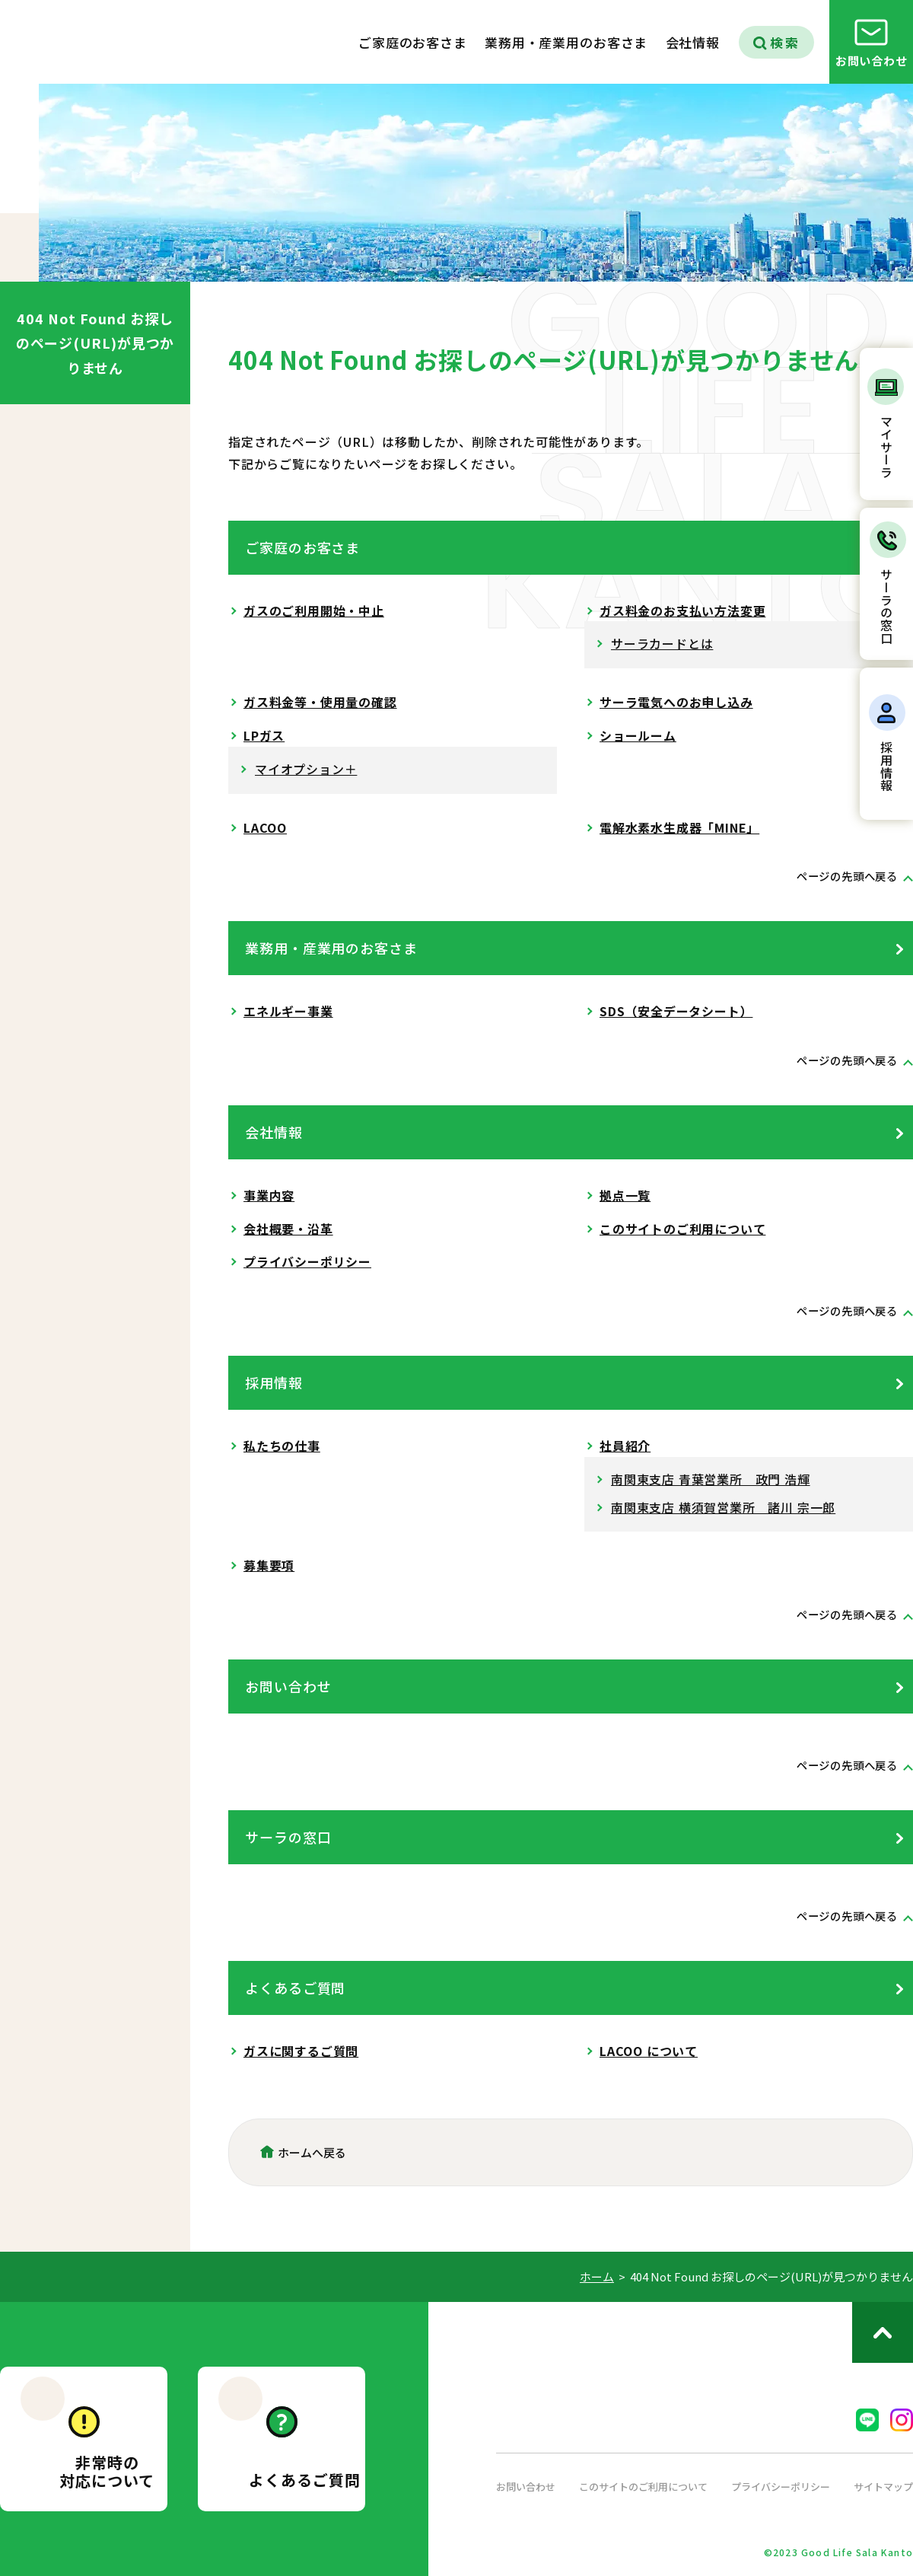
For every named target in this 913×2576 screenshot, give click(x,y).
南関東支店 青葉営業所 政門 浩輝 (710, 1479)
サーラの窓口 (288, 1837)
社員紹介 (625, 1445)
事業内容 (268, 1195)
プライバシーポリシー (307, 1261)
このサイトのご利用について (682, 1228)
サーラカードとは (662, 643)
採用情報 (274, 1382)
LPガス (264, 735)
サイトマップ (881, 2486)
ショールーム (638, 735)
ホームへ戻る (312, 2152)
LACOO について (649, 2051)
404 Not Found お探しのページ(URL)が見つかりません (95, 343)
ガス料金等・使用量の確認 (320, 702)
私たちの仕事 (281, 1445)
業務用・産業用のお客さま (331, 948)
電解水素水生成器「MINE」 (679, 827)
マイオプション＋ (306, 769)
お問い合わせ (288, 1686)
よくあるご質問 (295, 1987)
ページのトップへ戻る (882, 2332)
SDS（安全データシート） (676, 1011)
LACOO (265, 827)
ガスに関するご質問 (300, 2051)
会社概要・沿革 (288, 1228)
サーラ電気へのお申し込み (676, 702)
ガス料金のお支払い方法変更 (682, 610)
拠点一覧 (625, 1195)
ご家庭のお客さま (302, 547)
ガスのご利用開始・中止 (313, 610)
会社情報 (274, 1132)
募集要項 (268, 1565)
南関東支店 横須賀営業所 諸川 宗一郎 (723, 1507)
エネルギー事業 (288, 1011)
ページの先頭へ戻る (840, 875)
